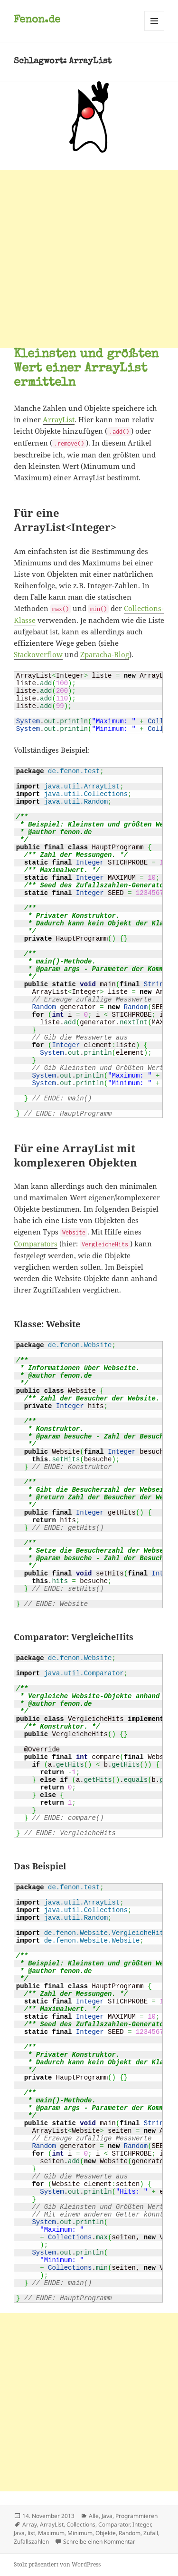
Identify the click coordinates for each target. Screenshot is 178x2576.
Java (107, 2516)
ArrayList (59, 419)
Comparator (114, 2524)
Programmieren (136, 2516)
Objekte (105, 2533)
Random (130, 2533)
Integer (141, 2524)
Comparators (35, 1243)
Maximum (51, 2533)
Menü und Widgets (154, 30)
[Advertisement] (89, 259)
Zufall (150, 2533)
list (31, 2533)
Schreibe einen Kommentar (99, 2541)
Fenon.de (37, 20)
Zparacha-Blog (104, 654)
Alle (94, 2516)
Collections (80, 2524)
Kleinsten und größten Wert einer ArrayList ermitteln (86, 369)
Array (29, 2524)
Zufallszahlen (31, 2541)
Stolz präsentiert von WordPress (57, 2564)
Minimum (80, 2533)
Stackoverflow (38, 654)
